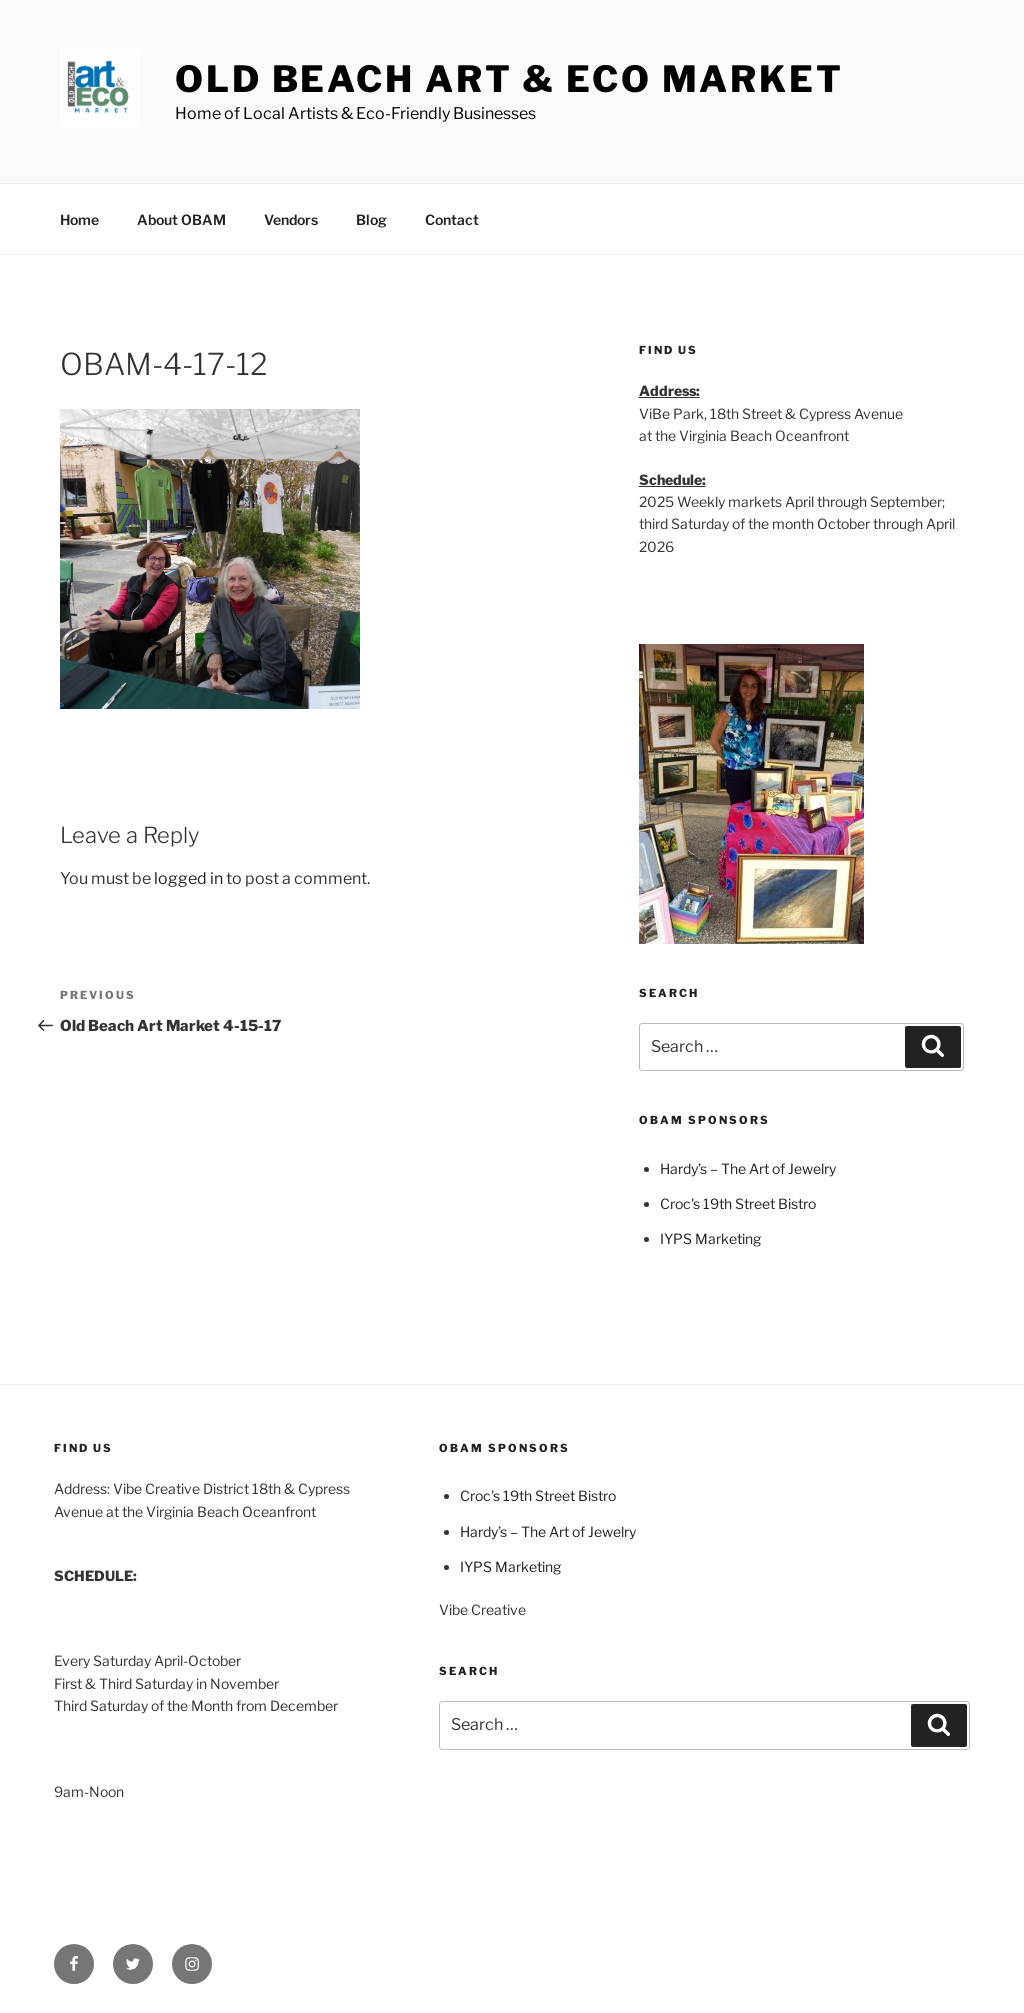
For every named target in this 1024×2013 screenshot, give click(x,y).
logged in (188, 878)
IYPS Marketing (710, 1238)
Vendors (291, 219)
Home (79, 219)
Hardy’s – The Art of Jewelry (748, 1168)
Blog (371, 219)
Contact (452, 219)
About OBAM (181, 219)
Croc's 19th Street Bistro (738, 1203)
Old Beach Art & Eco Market (509, 79)
